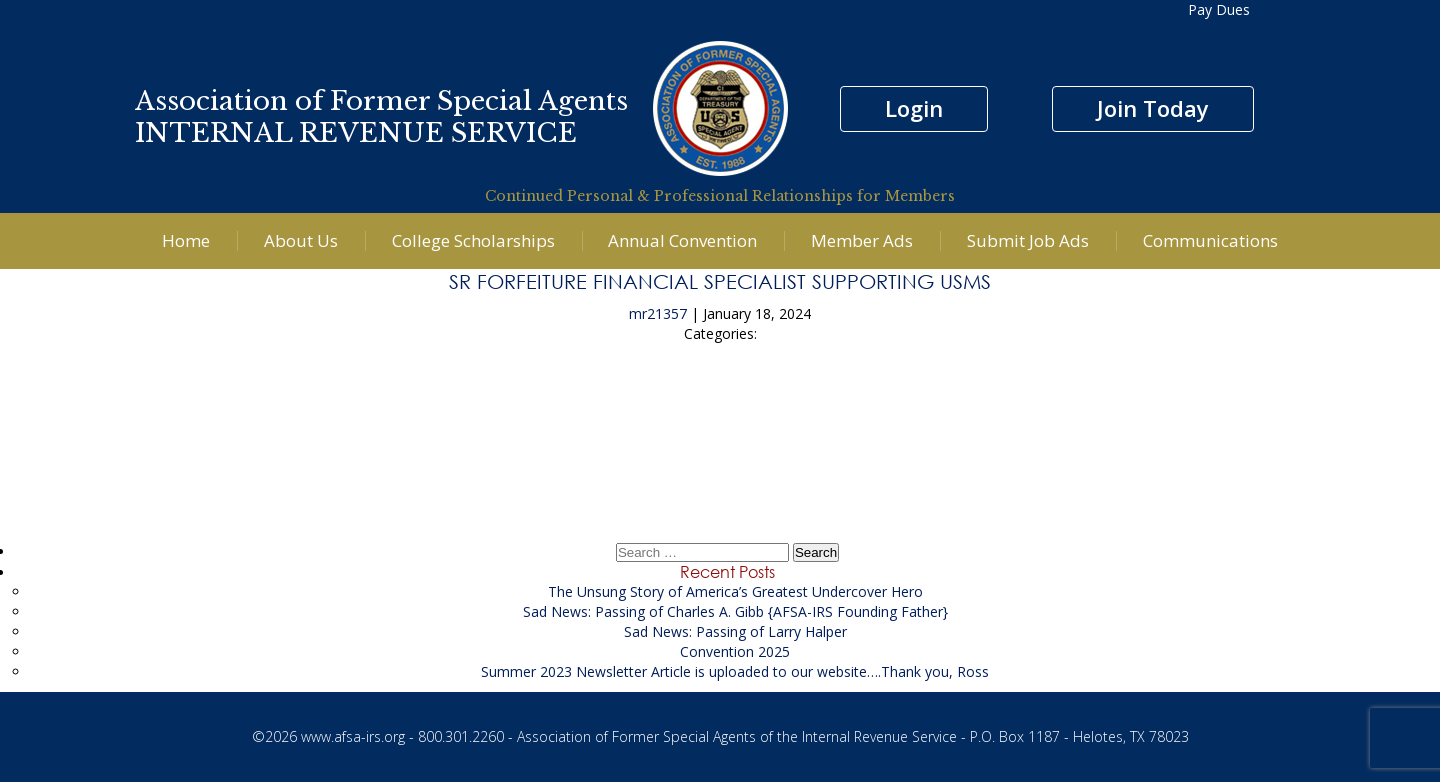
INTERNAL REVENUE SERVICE (356, 133)
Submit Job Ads (1028, 240)
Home (186, 240)
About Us (301, 240)
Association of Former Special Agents (381, 101)
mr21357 (658, 313)
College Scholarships (473, 240)
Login (914, 108)
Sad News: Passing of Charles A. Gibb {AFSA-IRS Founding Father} (735, 611)
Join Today (1153, 108)
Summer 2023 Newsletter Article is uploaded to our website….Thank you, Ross (735, 671)
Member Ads (862, 240)
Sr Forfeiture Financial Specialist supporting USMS (720, 281)
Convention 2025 (735, 651)
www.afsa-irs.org (353, 736)
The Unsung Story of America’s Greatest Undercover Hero (735, 591)
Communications (1210, 240)
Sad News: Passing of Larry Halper (735, 631)
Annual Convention (682, 240)
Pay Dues (1219, 9)
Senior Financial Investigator (720, 407)
